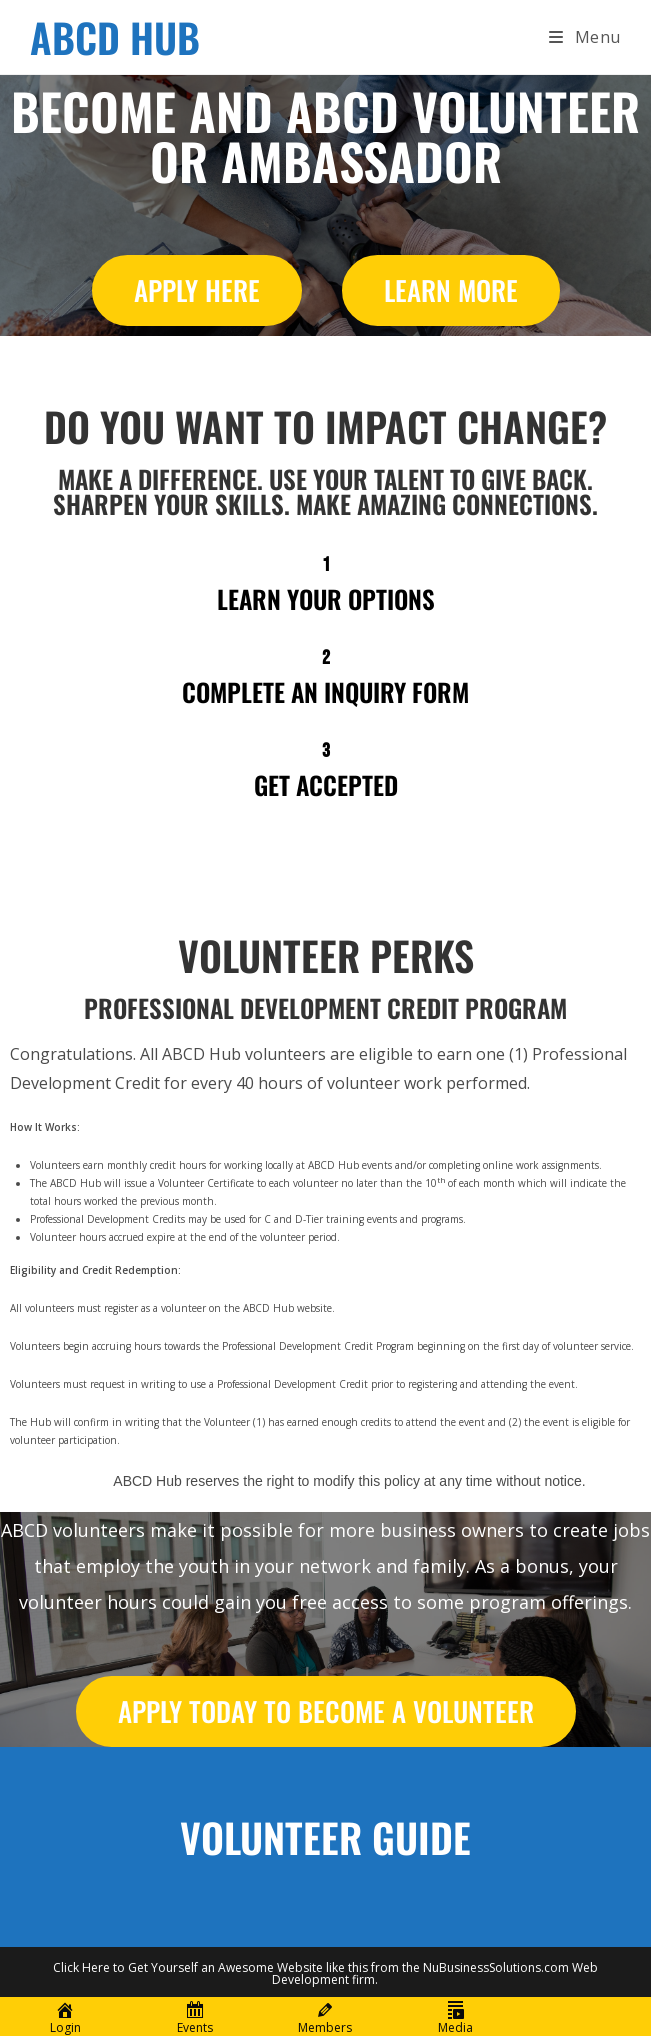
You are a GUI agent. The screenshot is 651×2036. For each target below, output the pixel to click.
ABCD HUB (115, 37)
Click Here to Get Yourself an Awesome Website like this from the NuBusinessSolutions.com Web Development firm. (325, 1973)
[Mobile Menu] (585, 37)
